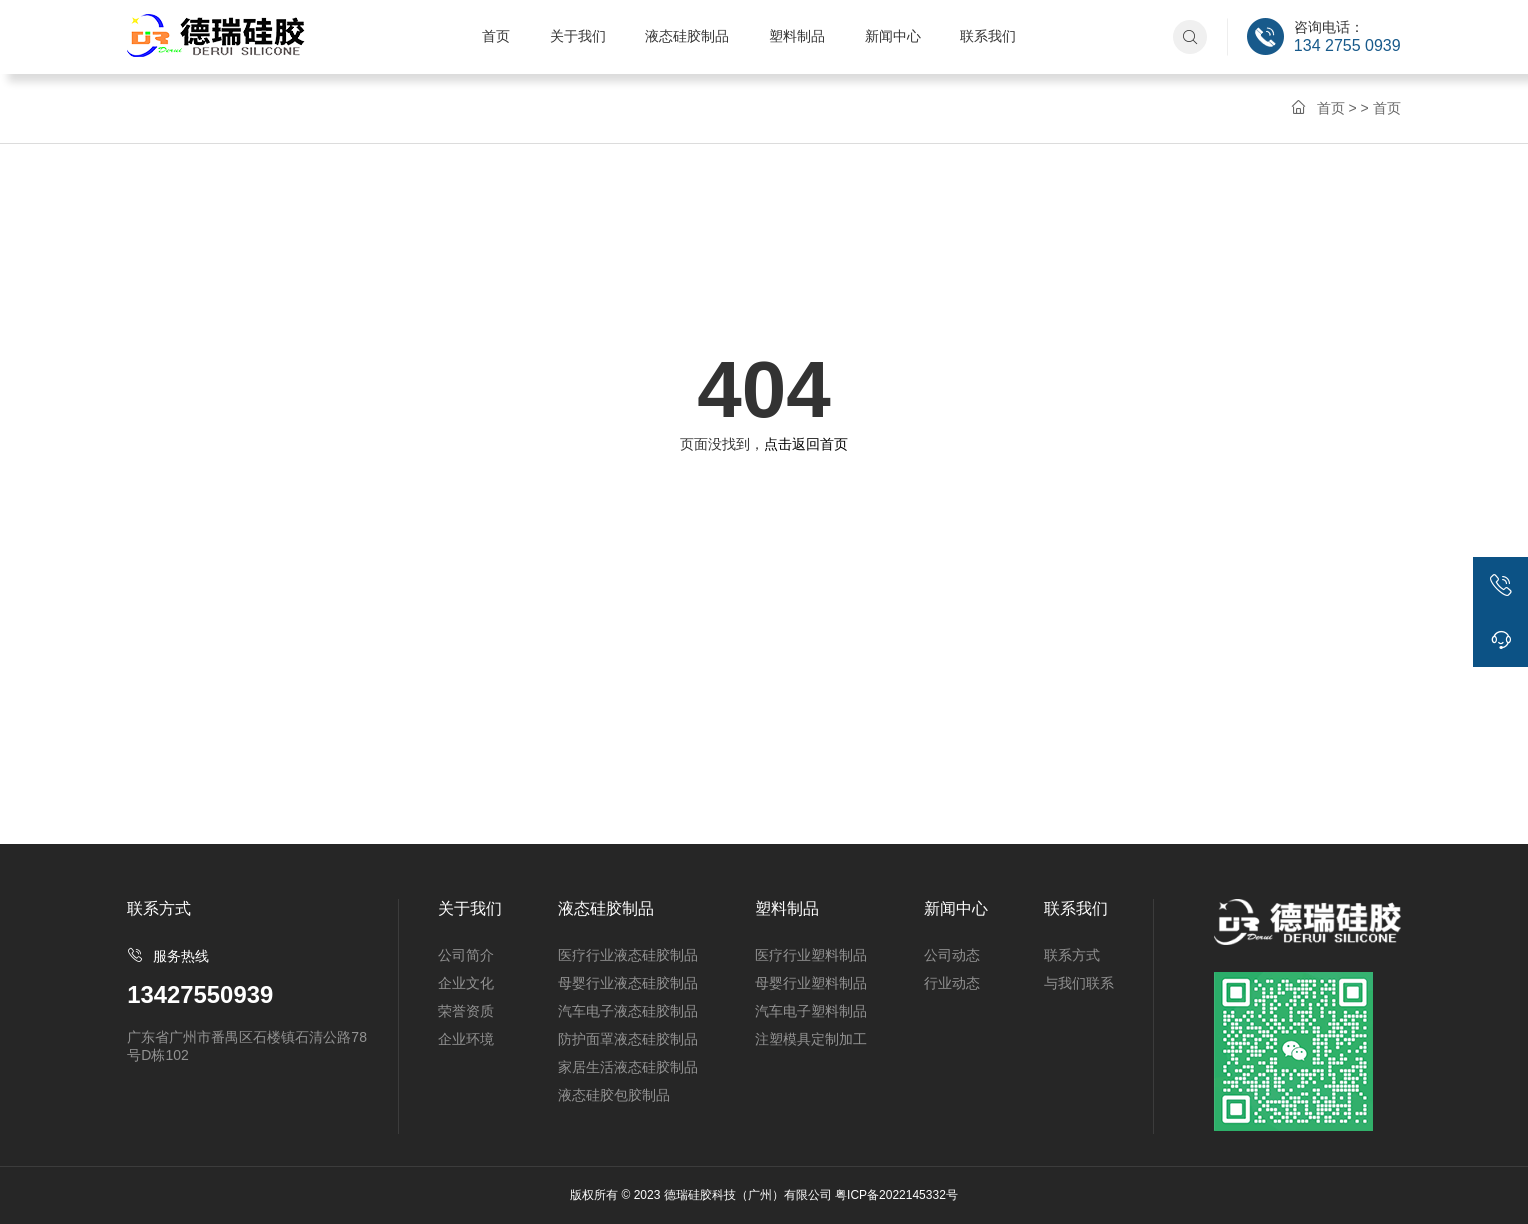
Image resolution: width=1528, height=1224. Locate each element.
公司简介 (466, 955)
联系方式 (1072, 955)
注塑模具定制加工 (811, 1039)
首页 (496, 36)
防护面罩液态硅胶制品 (628, 1039)
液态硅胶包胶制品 (614, 1095)
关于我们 (578, 36)
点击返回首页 (806, 444)
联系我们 (988, 36)
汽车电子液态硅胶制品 (628, 1011)
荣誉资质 (466, 1011)
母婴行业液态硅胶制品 (628, 983)
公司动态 (952, 955)
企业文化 (466, 983)
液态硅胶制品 (687, 36)
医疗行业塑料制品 (811, 955)
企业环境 (466, 1039)
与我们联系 (1079, 983)
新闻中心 (893, 36)
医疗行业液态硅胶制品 (628, 955)
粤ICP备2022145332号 (896, 1195)
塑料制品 (797, 36)
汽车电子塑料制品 (811, 1011)
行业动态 (952, 983)
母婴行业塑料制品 (811, 983)
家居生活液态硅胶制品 (628, 1067)
